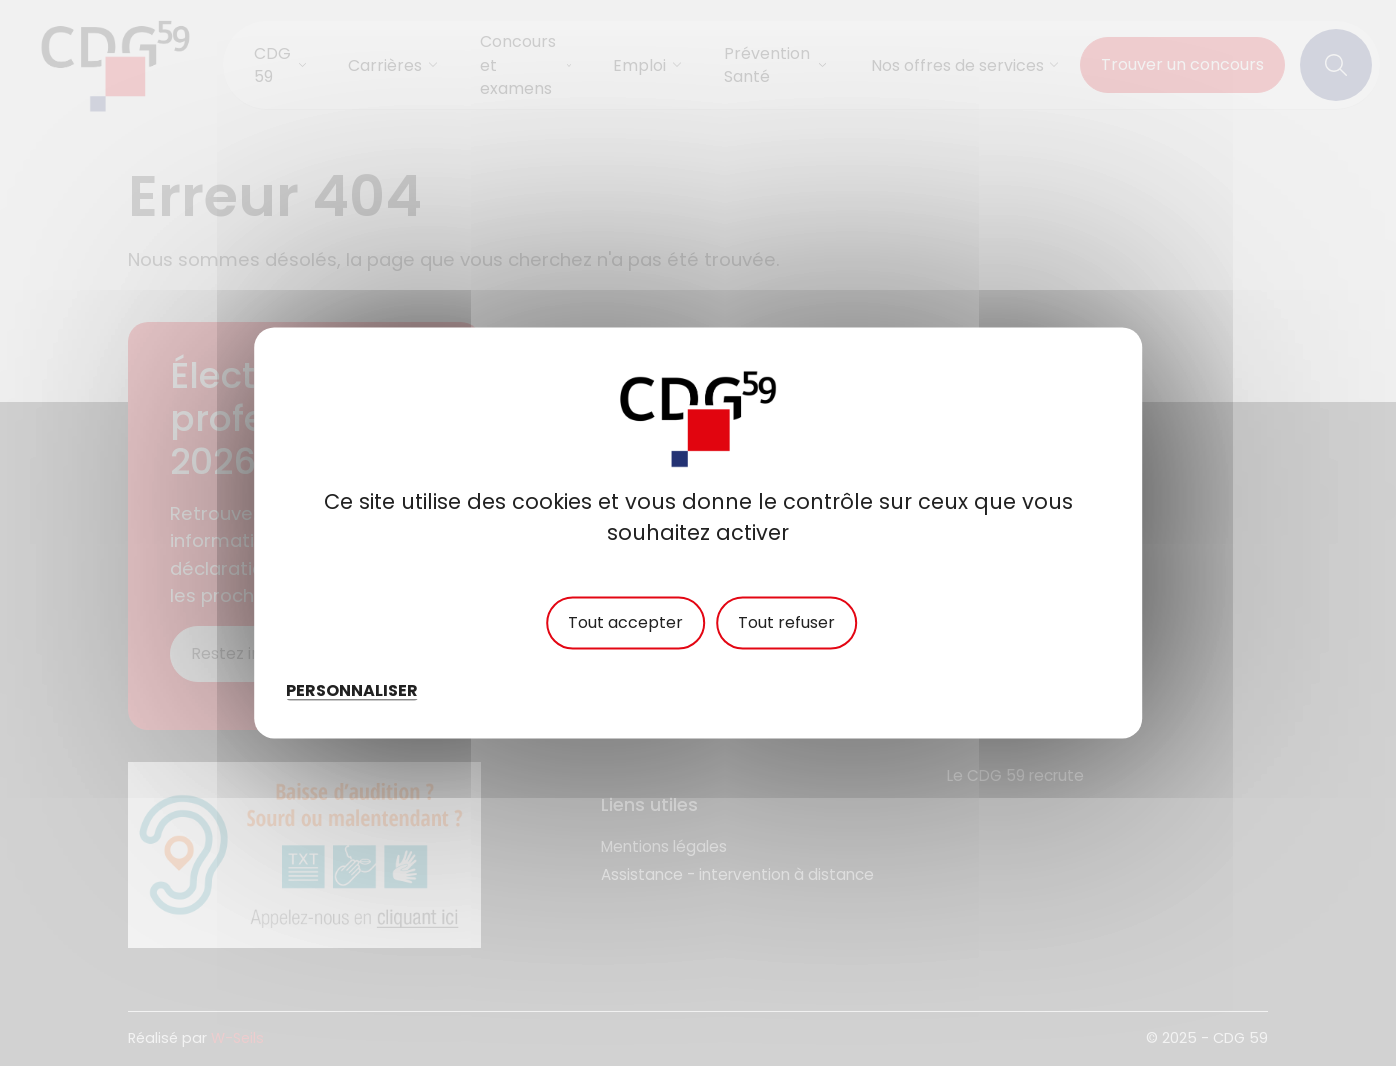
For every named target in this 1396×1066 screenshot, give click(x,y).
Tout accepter (625, 622)
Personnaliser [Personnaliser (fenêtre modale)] (352, 690)
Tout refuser (786, 622)
